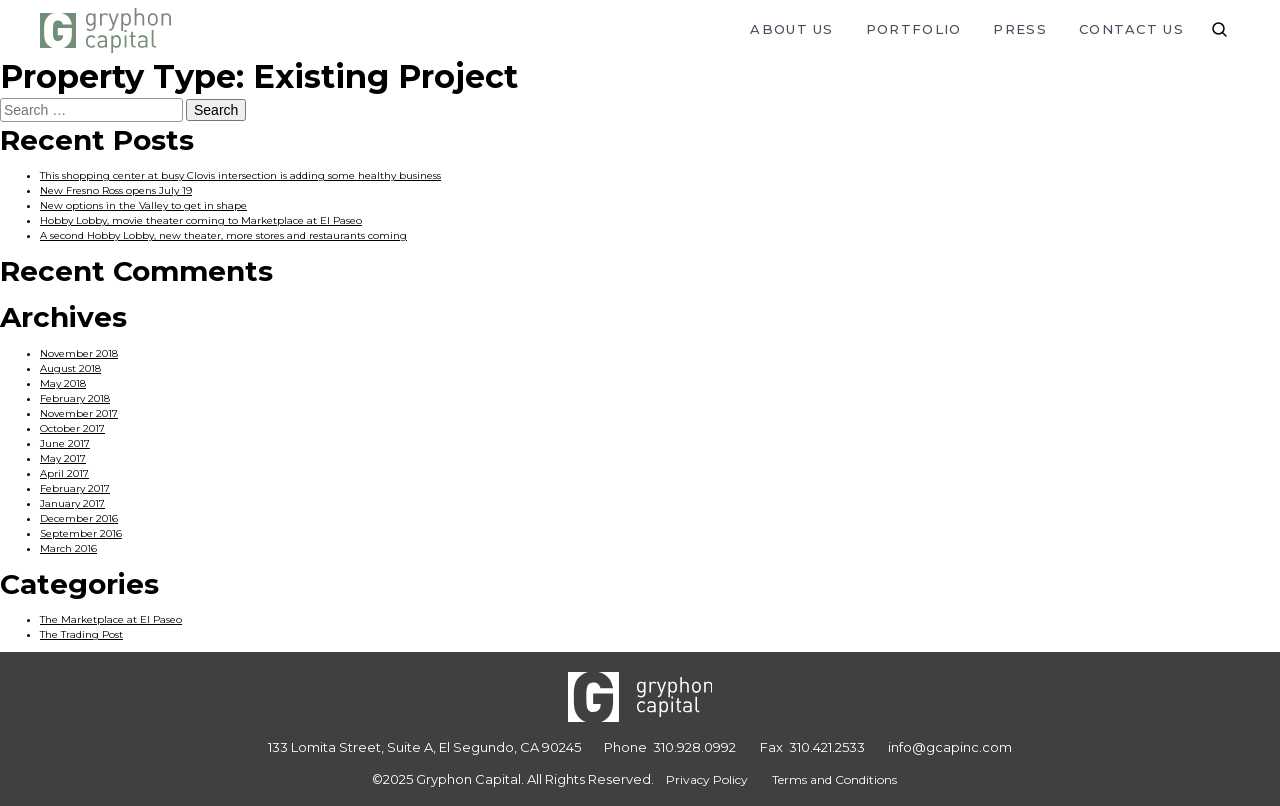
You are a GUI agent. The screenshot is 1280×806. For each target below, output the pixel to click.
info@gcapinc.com (950, 747)
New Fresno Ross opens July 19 (116, 190)
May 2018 (63, 383)
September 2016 (81, 533)
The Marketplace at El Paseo (111, 619)
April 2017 (64, 473)
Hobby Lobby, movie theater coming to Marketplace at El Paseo (201, 220)
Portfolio (914, 29)
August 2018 (70, 368)
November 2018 (79, 353)
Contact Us (1131, 29)
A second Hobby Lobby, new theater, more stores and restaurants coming (223, 235)
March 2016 (68, 548)
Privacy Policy (707, 779)
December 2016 (79, 518)
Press (1020, 29)
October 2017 (72, 428)
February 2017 (75, 488)
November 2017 (79, 413)
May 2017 (63, 458)
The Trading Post (81, 634)
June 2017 (65, 443)
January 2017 (72, 503)
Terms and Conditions (834, 779)
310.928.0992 (694, 747)
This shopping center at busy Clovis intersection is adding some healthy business (240, 175)
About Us (791, 29)
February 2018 (75, 398)
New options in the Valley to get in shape (143, 205)
